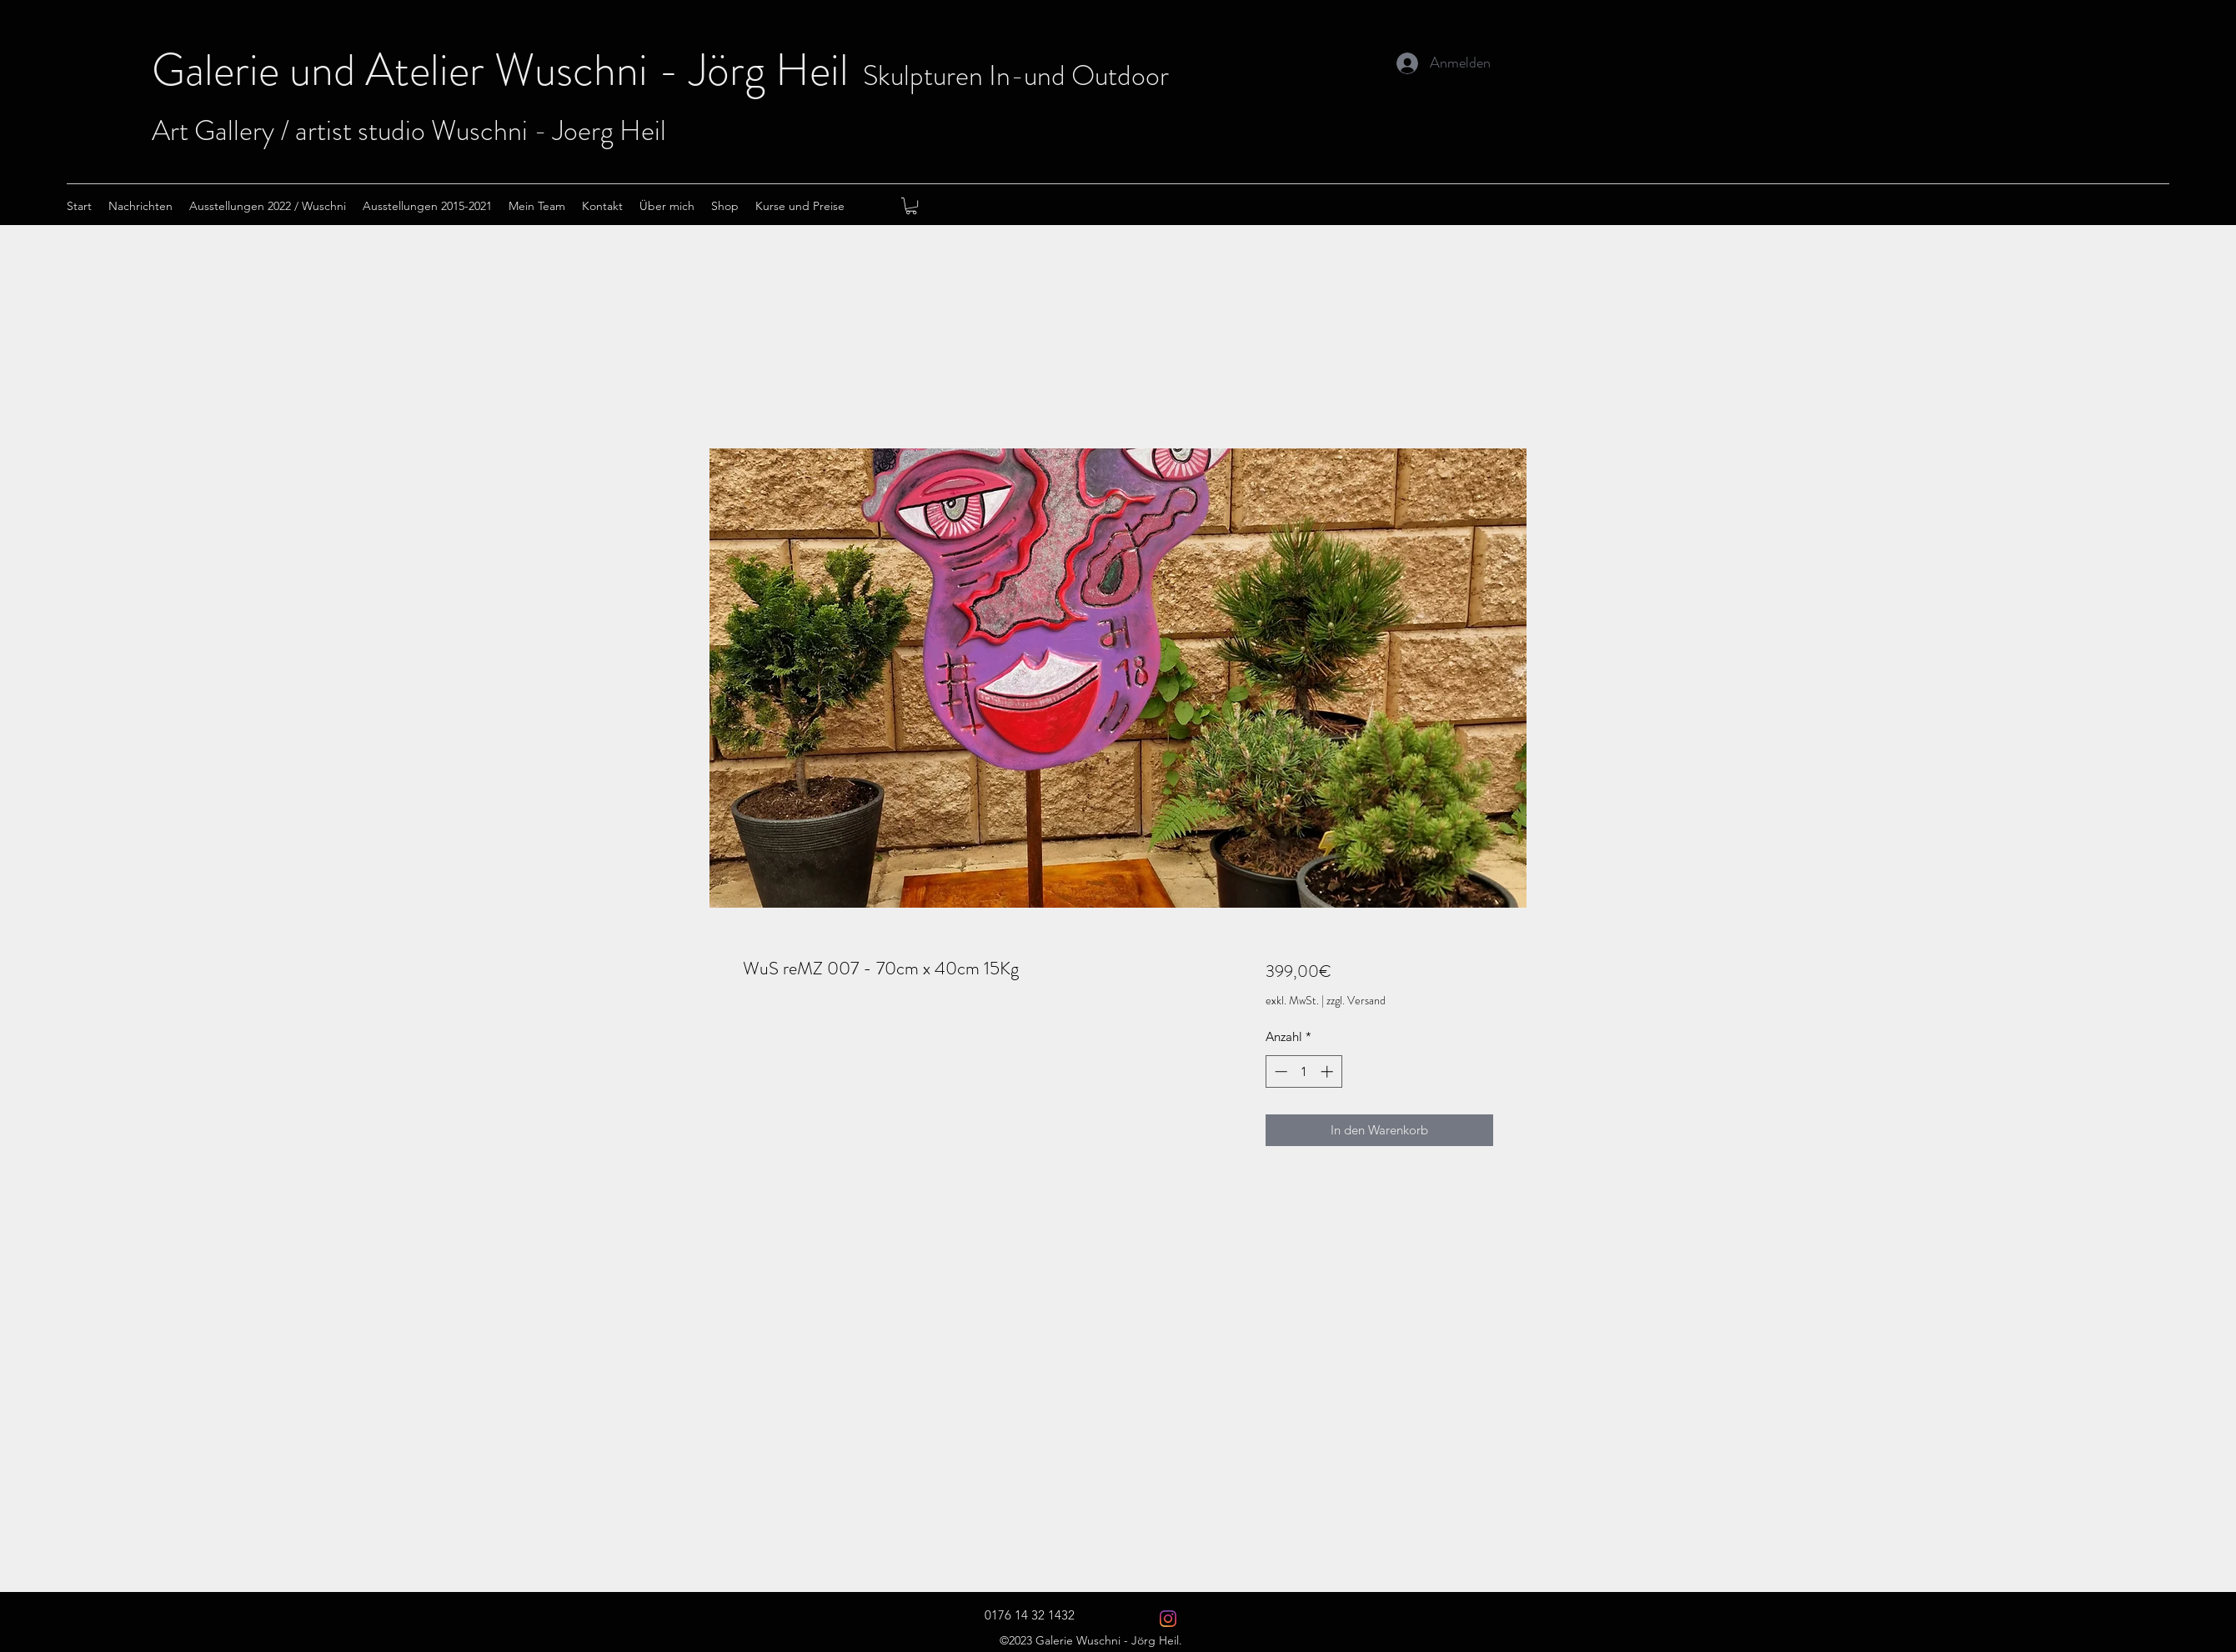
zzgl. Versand (1356, 1001)
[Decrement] (1279, 1071)
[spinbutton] (1303, 1071)
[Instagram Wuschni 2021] (1168, 1618)
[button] (911, 206)
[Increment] (1328, 1071)
